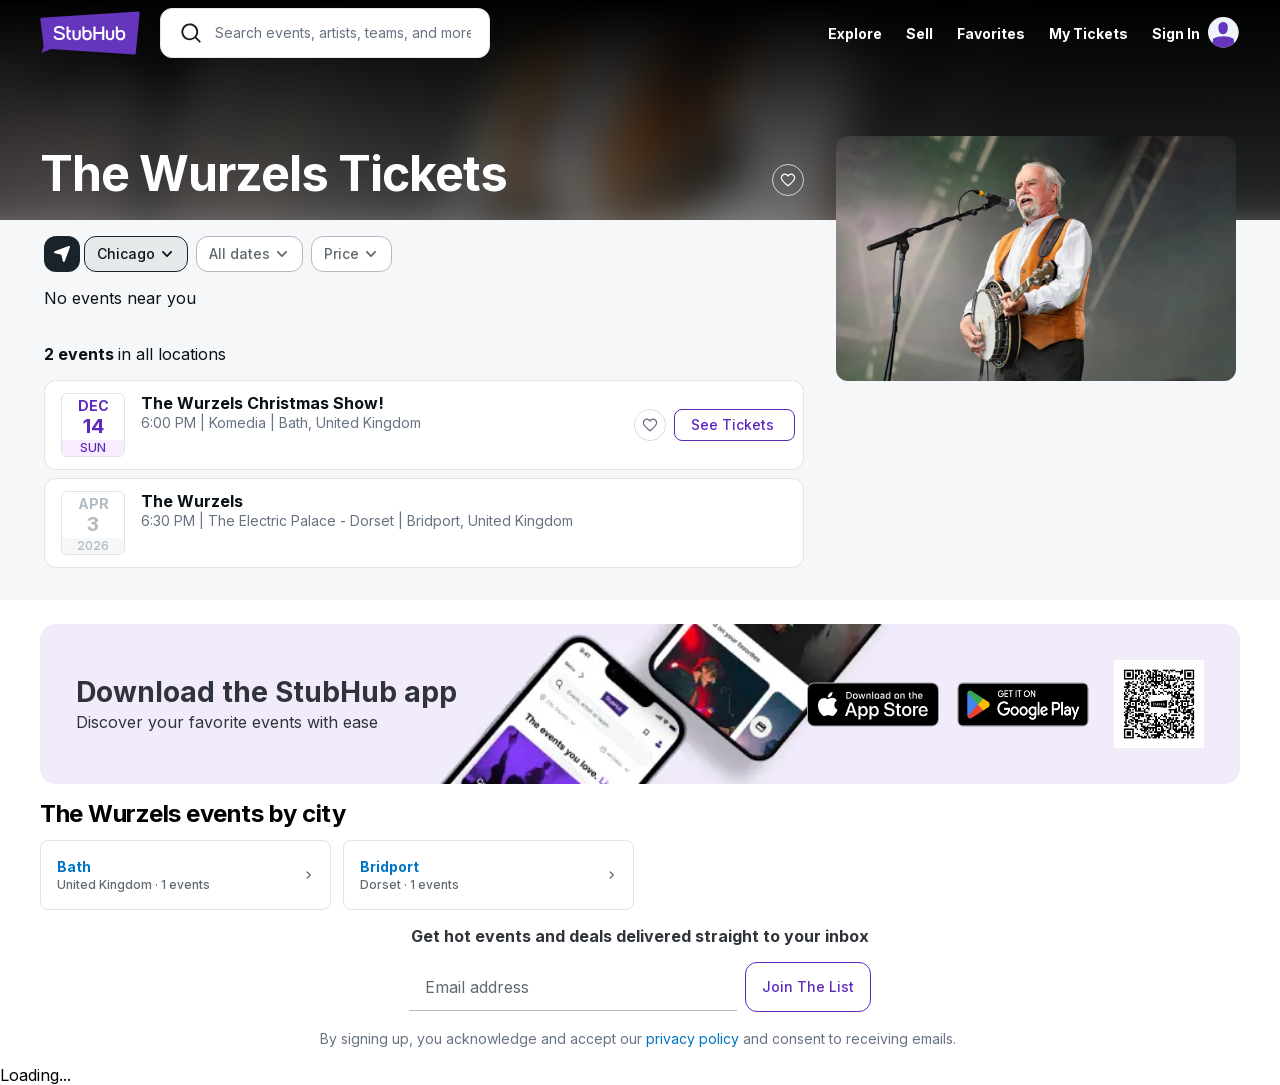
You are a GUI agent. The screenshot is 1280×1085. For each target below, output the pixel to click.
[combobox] (136, 254)
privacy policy (692, 1038)
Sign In (1176, 33)
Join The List (808, 986)
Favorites (991, 33)
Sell (919, 33)
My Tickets (1088, 33)
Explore (855, 33)
